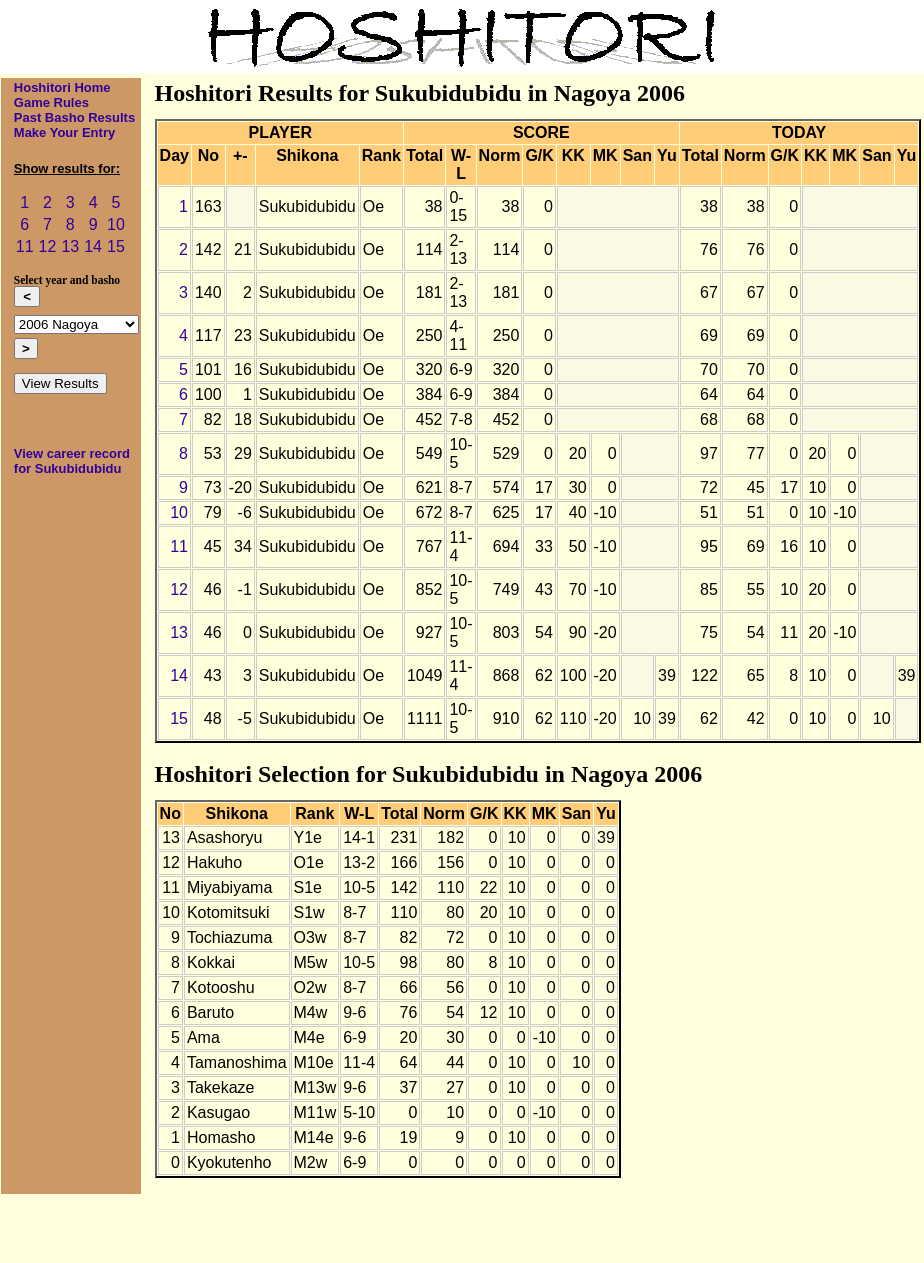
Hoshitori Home (62, 87)
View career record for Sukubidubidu (72, 461)
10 (116, 224)
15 (116, 246)
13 (70, 246)
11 (25, 246)
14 (93, 246)
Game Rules (51, 102)
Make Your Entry (64, 132)
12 (48, 246)
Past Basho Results (74, 117)
